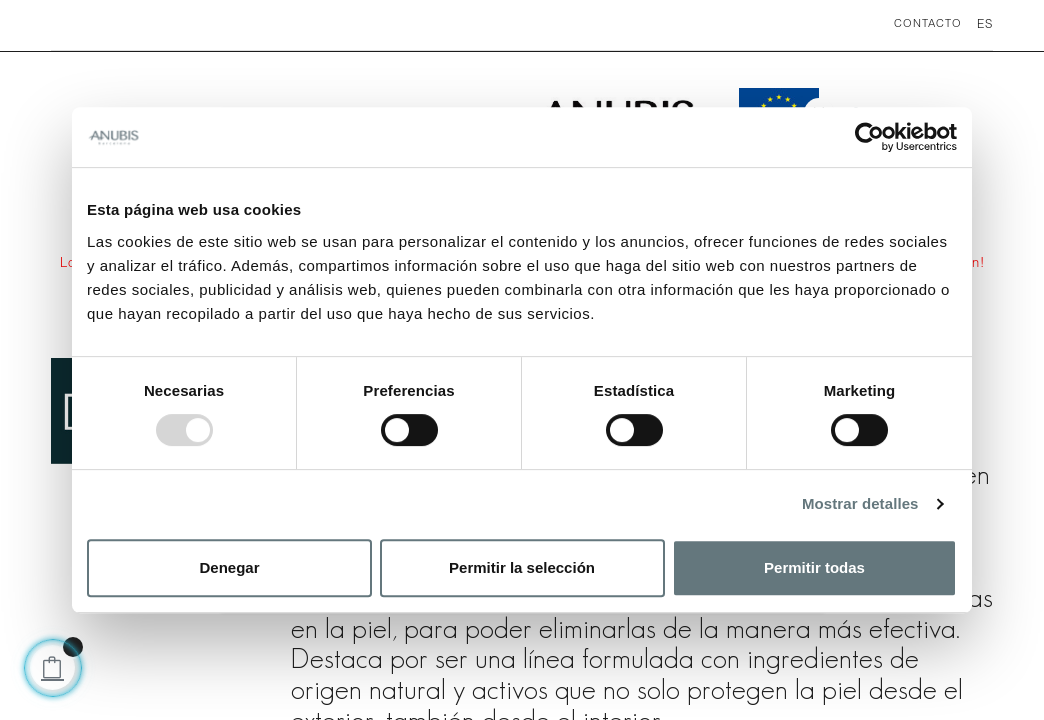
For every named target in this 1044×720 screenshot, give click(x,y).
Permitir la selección (522, 567)
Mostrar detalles (860, 503)
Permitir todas (814, 567)
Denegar (229, 567)
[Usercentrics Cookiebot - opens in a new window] (869, 137)
